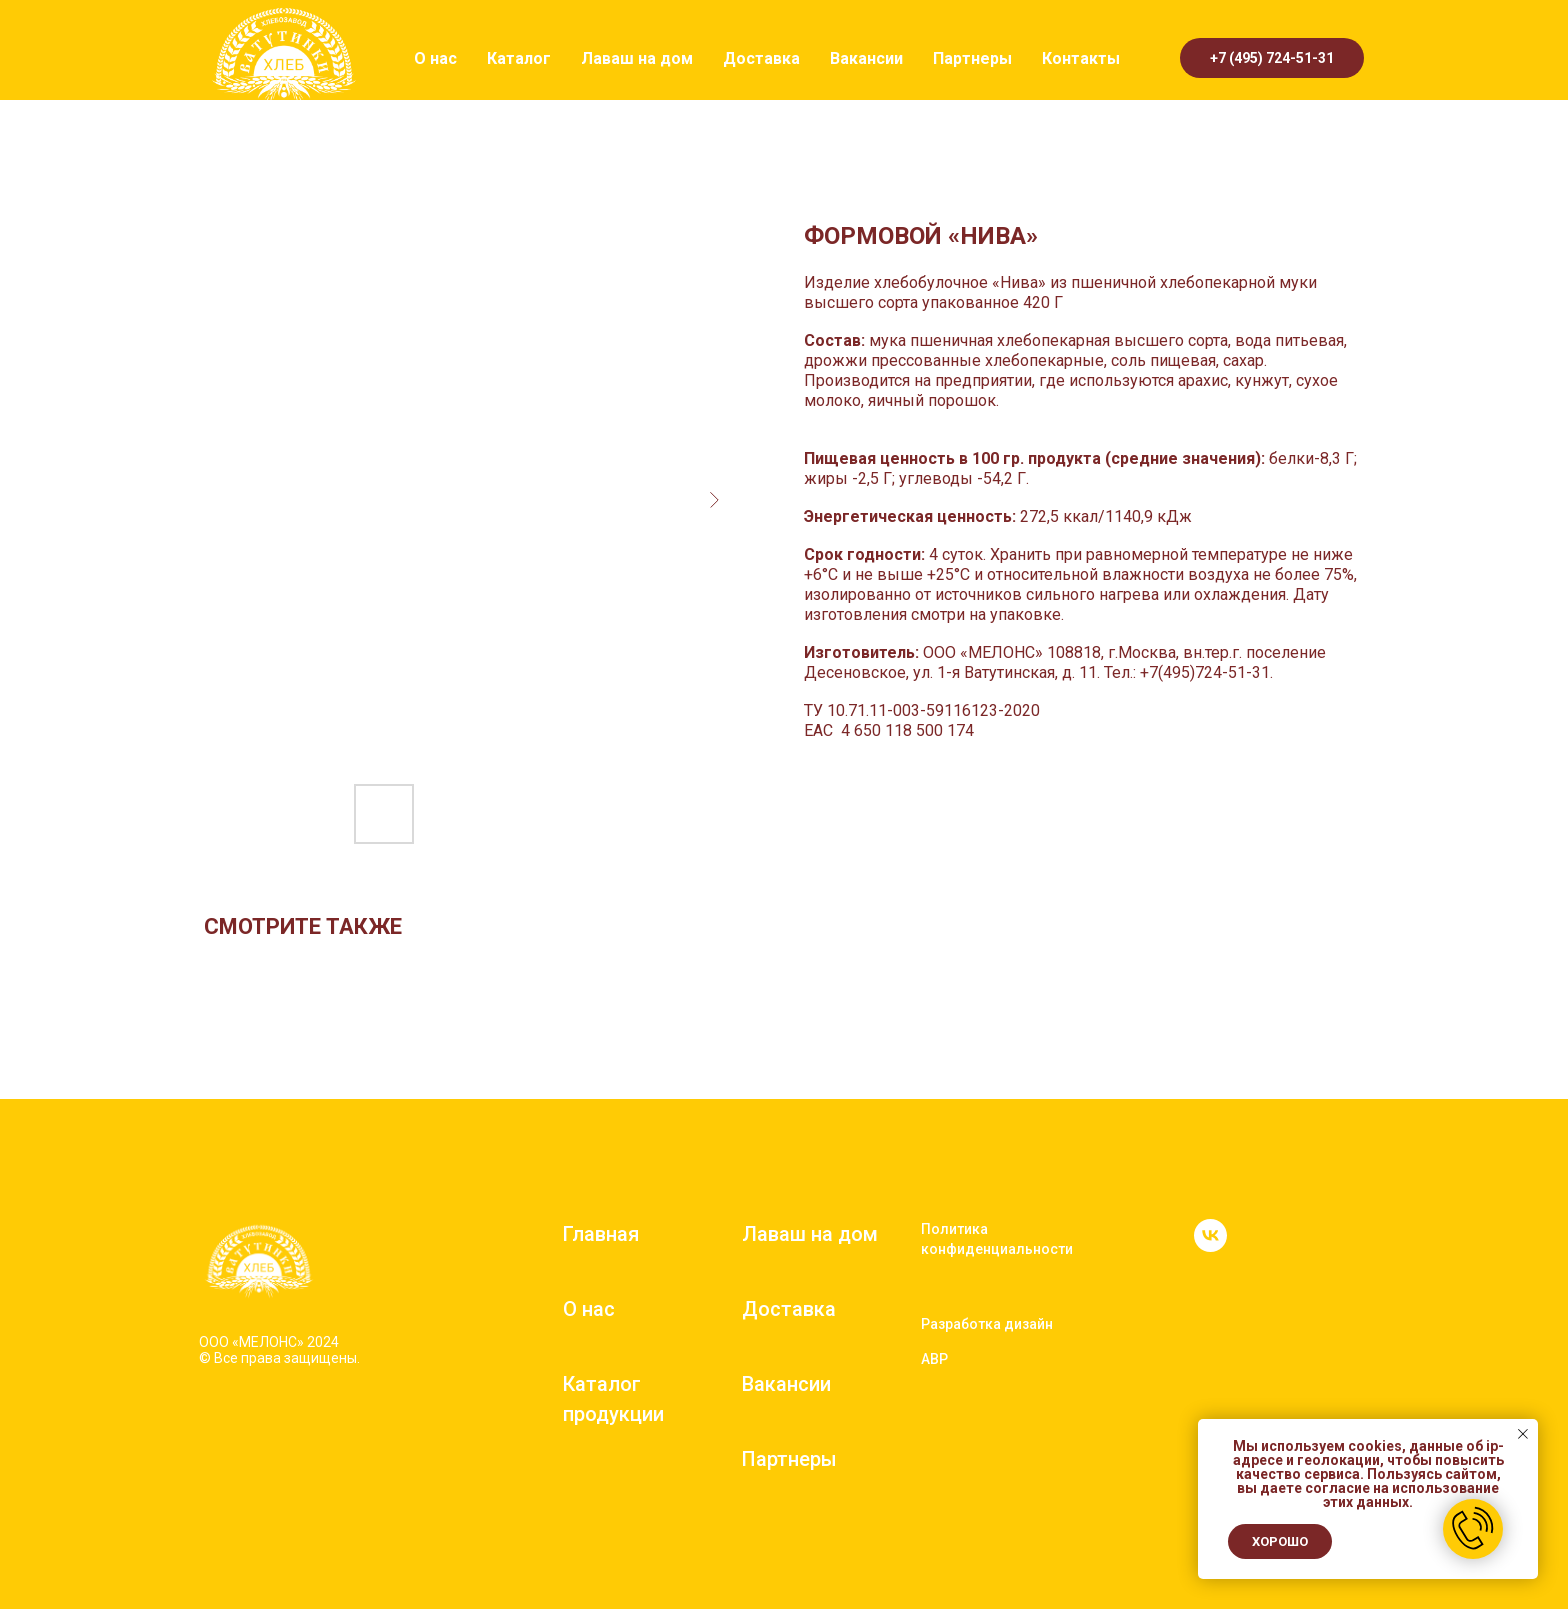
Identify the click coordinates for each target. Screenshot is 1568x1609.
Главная (601, 1234)
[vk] (1210, 1246)
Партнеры (972, 58)
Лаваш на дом (637, 58)
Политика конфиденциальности (997, 1239)
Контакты (1081, 58)
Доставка (761, 58)
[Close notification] (1523, 1434)
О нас (435, 58)
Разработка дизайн (987, 1324)
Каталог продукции (613, 1399)
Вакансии (866, 58)
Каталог (519, 58)
